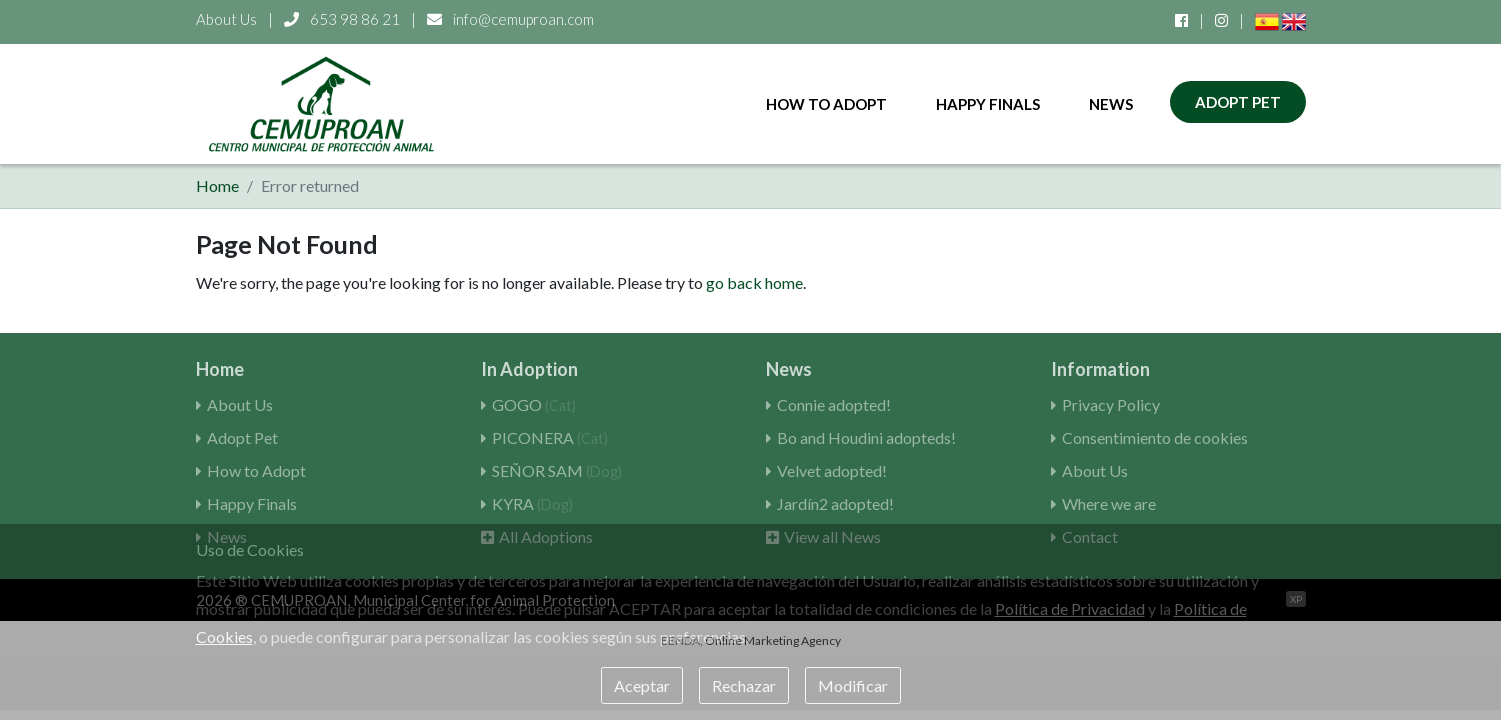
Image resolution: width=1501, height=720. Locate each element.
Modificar (853, 685)
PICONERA (550, 437)
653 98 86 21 (343, 19)
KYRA (532, 503)
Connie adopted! (834, 404)
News (1111, 104)
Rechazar (744, 685)
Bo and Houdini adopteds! (866, 437)
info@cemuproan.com (510, 19)
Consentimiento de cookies (1155, 437)
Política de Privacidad (1070, 608)
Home (217, 185)
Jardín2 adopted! (835, 503)
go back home (754, 282)
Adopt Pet (1238, 102)
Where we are (1109, 503)
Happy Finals (988, 104)
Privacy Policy (1111, 404)
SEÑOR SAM (557, 470)
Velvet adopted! (832, 470)
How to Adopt (826, 104)
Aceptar (642, 685)
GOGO (534, 404)
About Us (226, 19)
